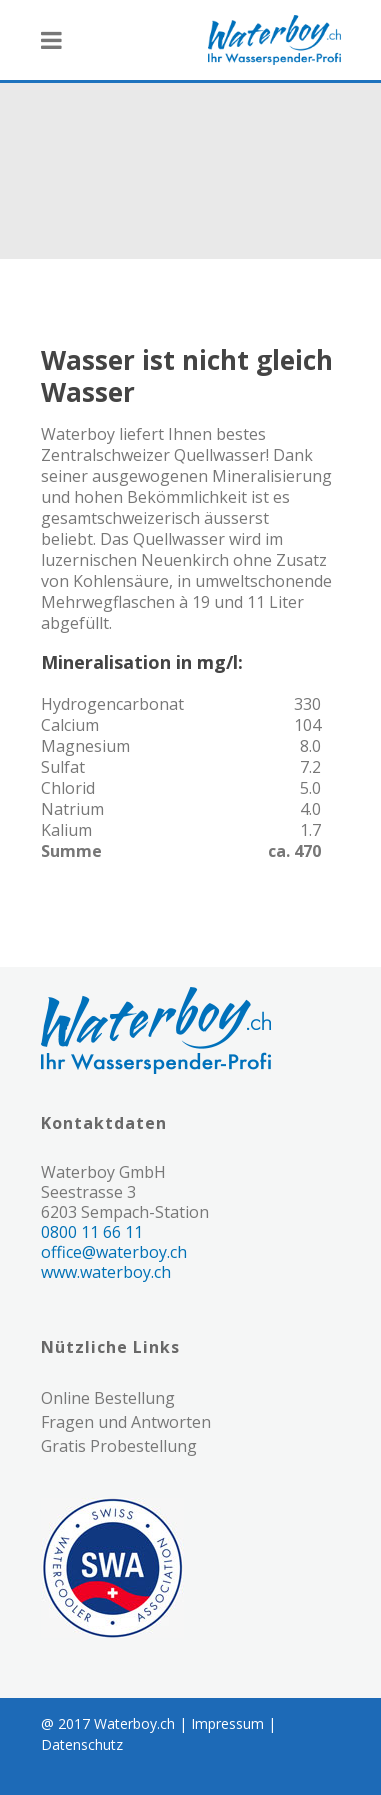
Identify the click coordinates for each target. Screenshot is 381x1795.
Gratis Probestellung (119, 1446)
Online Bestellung (108, 1398)
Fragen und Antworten (126, 1422)
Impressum (227, 1723)
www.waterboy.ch (106, 1272)
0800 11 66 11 (92, 1232)
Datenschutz (82, 1744)
